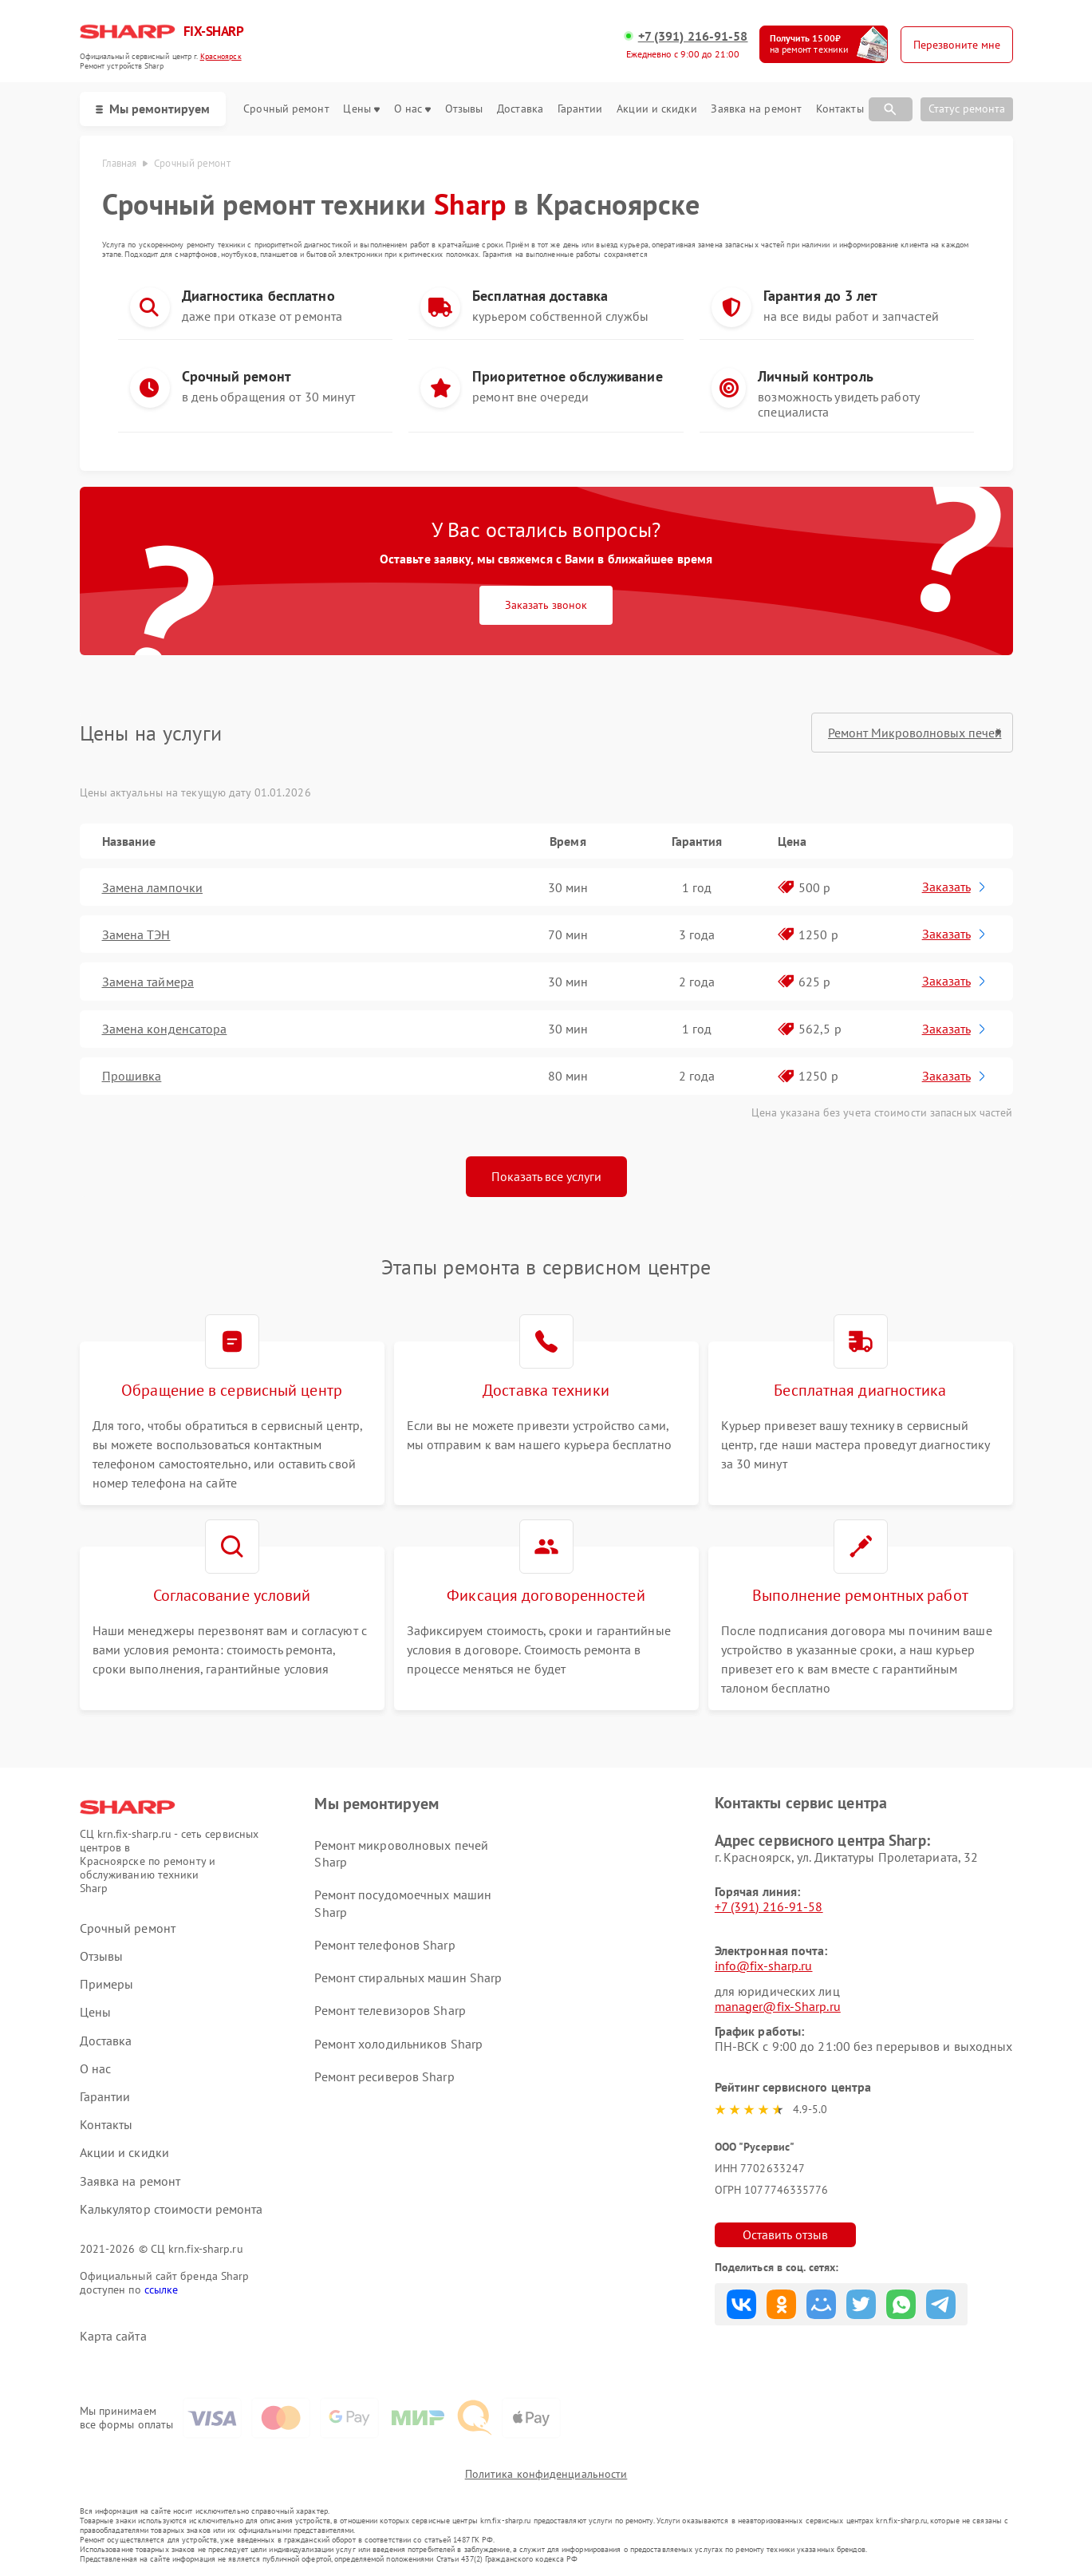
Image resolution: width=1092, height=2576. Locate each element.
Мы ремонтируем (153, 109)
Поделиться (741, 2304)
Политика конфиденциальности (546, 2474)
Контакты (840, 109)
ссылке (161, 2289)
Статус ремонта (966, 108)
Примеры (107, 1984)
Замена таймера (148, 982)
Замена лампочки (152, 887)
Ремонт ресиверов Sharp (384, 2076)
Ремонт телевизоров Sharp (389, 2010)
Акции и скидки (656, 109)
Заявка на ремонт (756, 109)
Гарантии (580, 109)
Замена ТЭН (136, 934)
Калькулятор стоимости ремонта (171, 2209)
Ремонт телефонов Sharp (384, 1945)
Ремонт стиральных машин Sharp (408, 1977)
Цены (361, 109)
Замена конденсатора (164, 1029)
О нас (413, 109)
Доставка (520, 109)
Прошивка (132, 1076)
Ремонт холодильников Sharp (398, 2044)
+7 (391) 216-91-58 (693, 36)
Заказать (955, 887)
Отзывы (464, 109)
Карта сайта (113, 2336)
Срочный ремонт (286, 109)
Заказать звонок (546, 605)
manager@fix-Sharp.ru (778, 2006)
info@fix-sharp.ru (764, 1965)
